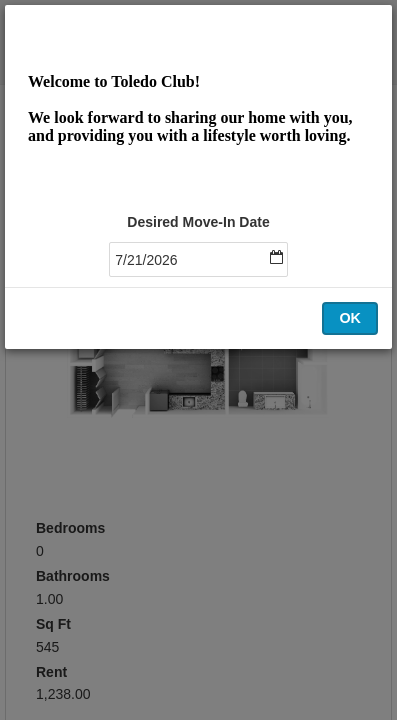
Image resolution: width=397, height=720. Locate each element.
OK (350, 318)
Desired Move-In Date (198, 222)
